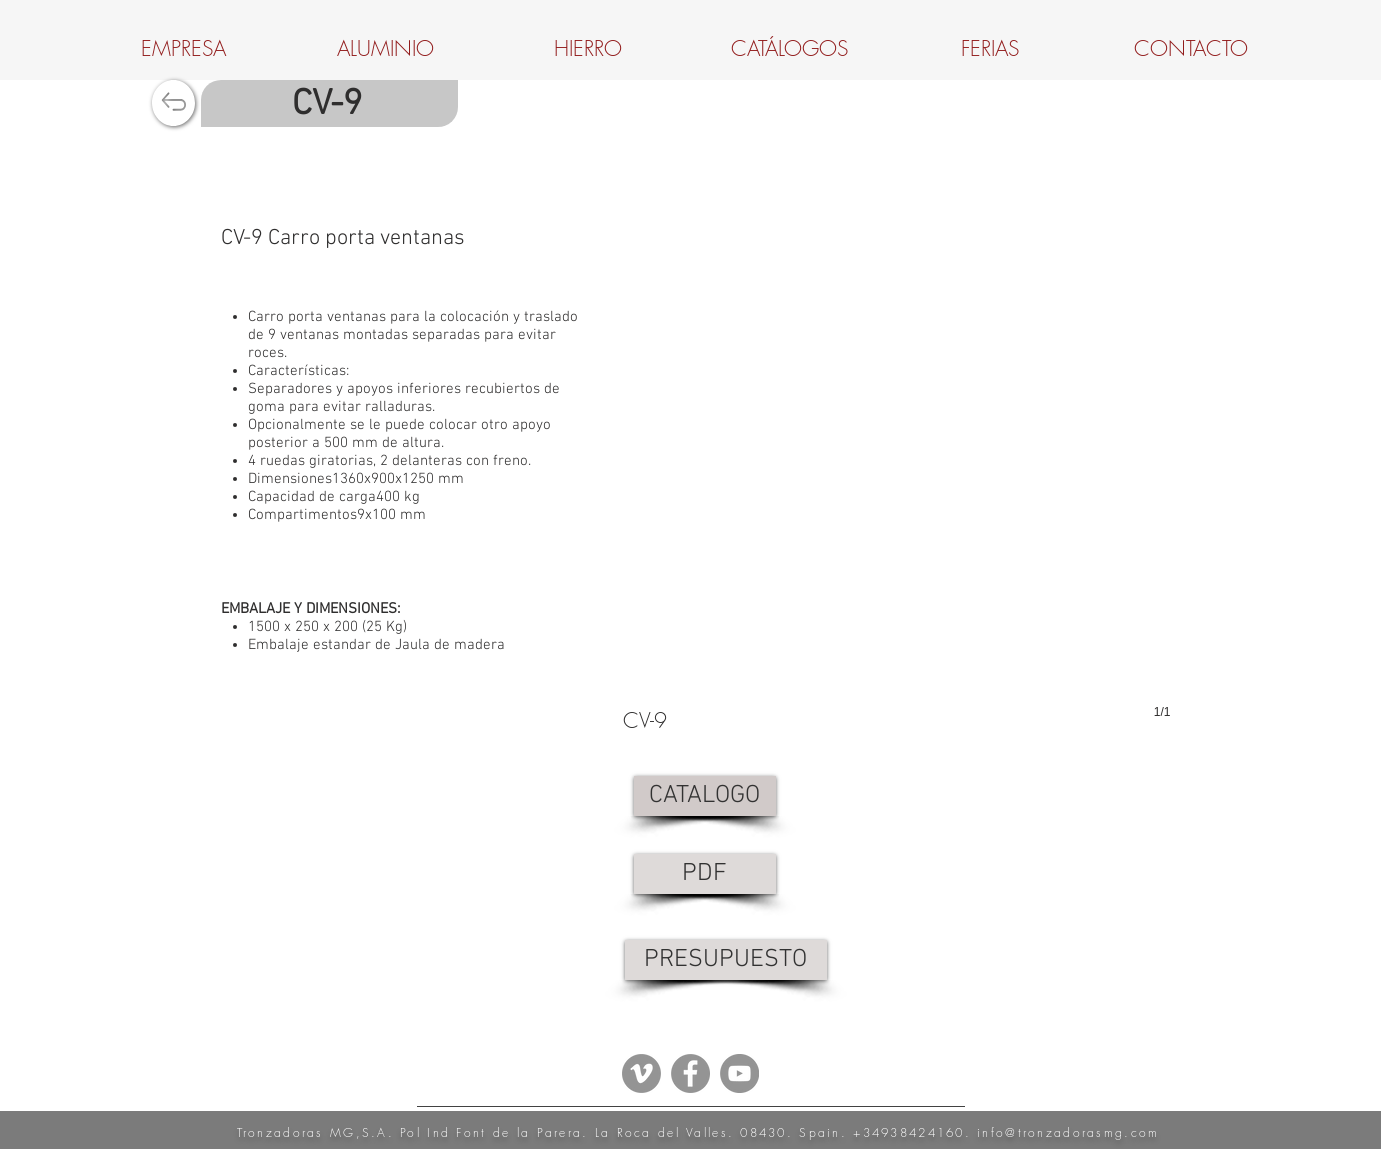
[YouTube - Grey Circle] (739, 1073)
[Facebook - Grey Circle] (690, 1073)
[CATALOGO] (705, 796)
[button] (897, 505)
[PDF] (705, 874)
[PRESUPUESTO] (726, 960)
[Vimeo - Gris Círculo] (641, 1073)
